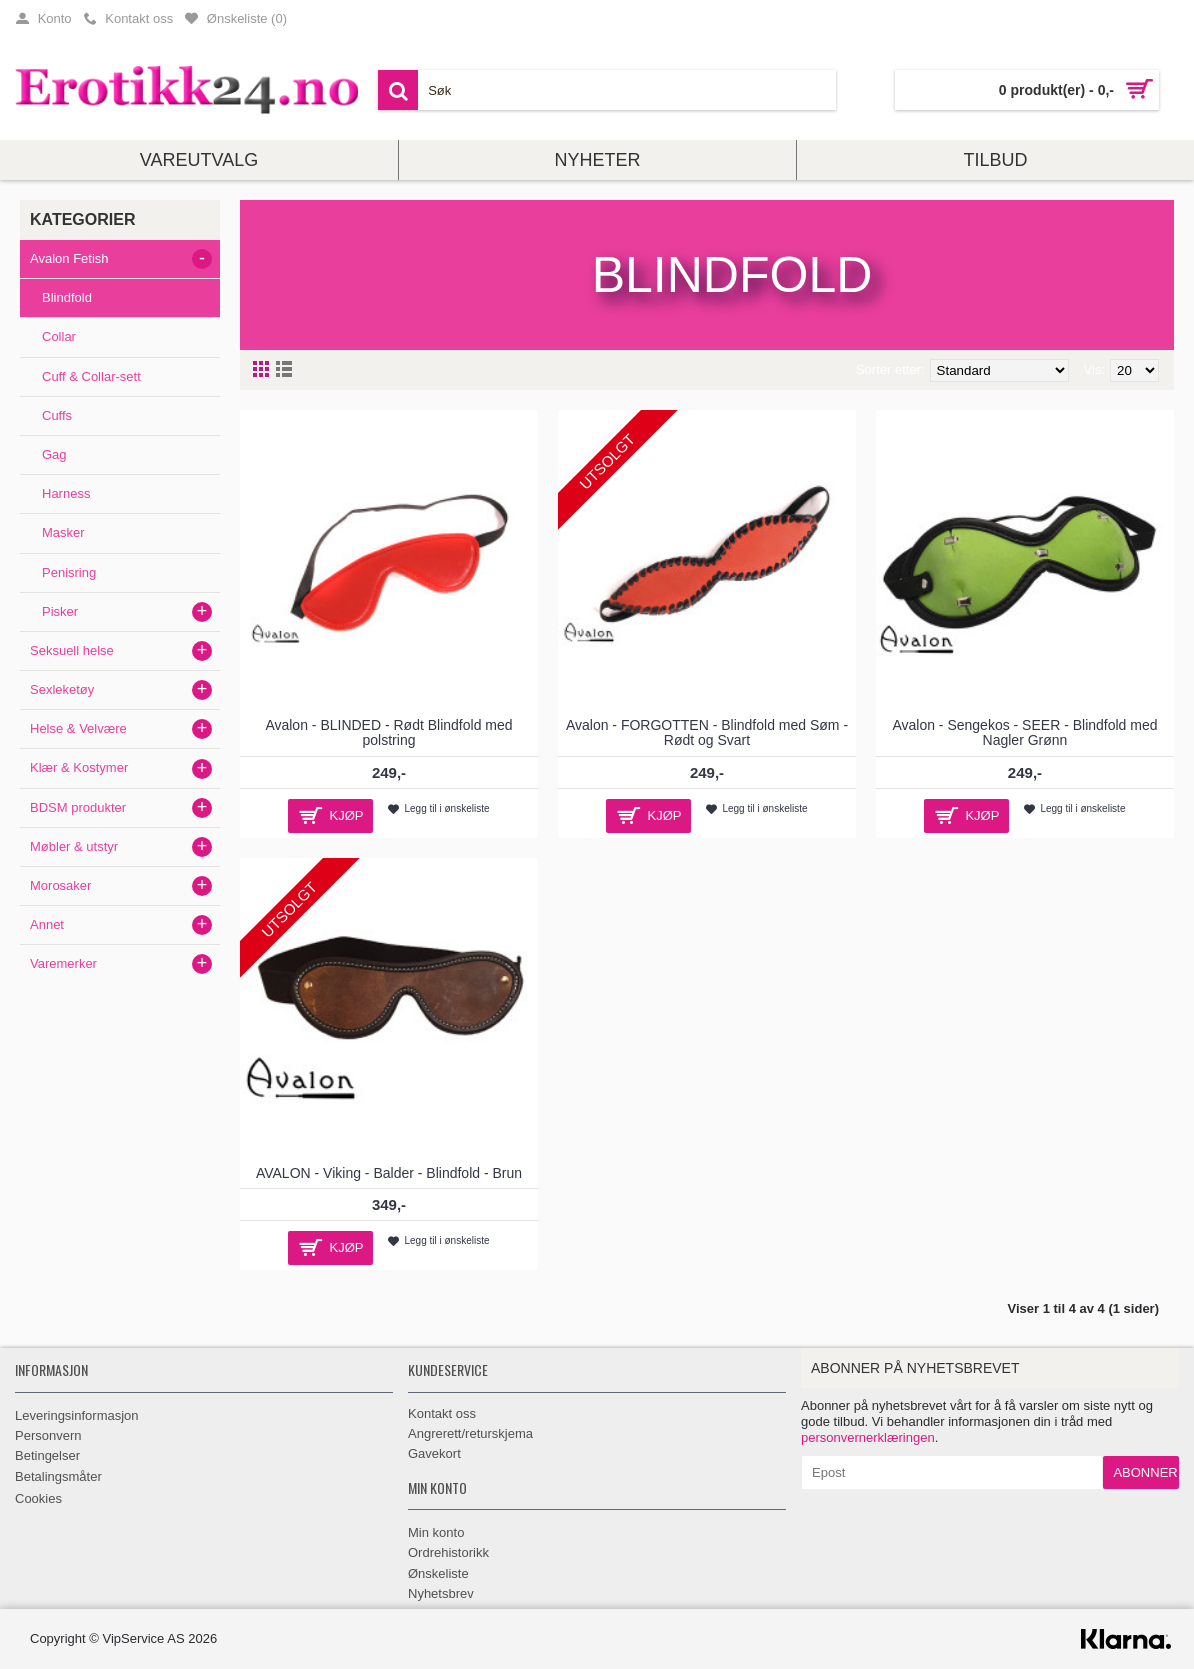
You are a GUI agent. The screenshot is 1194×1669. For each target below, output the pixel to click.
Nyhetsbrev (441, 1593)
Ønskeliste (438, 1573)
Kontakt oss (442, 1413)
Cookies (38, 1498)
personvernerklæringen (868, 1437)
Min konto (436, 1532)
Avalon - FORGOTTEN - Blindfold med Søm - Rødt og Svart (707, 732)
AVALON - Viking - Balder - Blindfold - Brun (389, 1173)
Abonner (1145, 1472)
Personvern (48, 1435)
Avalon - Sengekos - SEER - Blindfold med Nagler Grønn (1024, 732)
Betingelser (47, 1455)
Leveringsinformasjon (77, 1415)
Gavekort (434, 1453)
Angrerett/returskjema (470, 1433)
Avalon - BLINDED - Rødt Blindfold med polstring (388, 732)
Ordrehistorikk (448, 1552)
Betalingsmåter (58, 1476)
